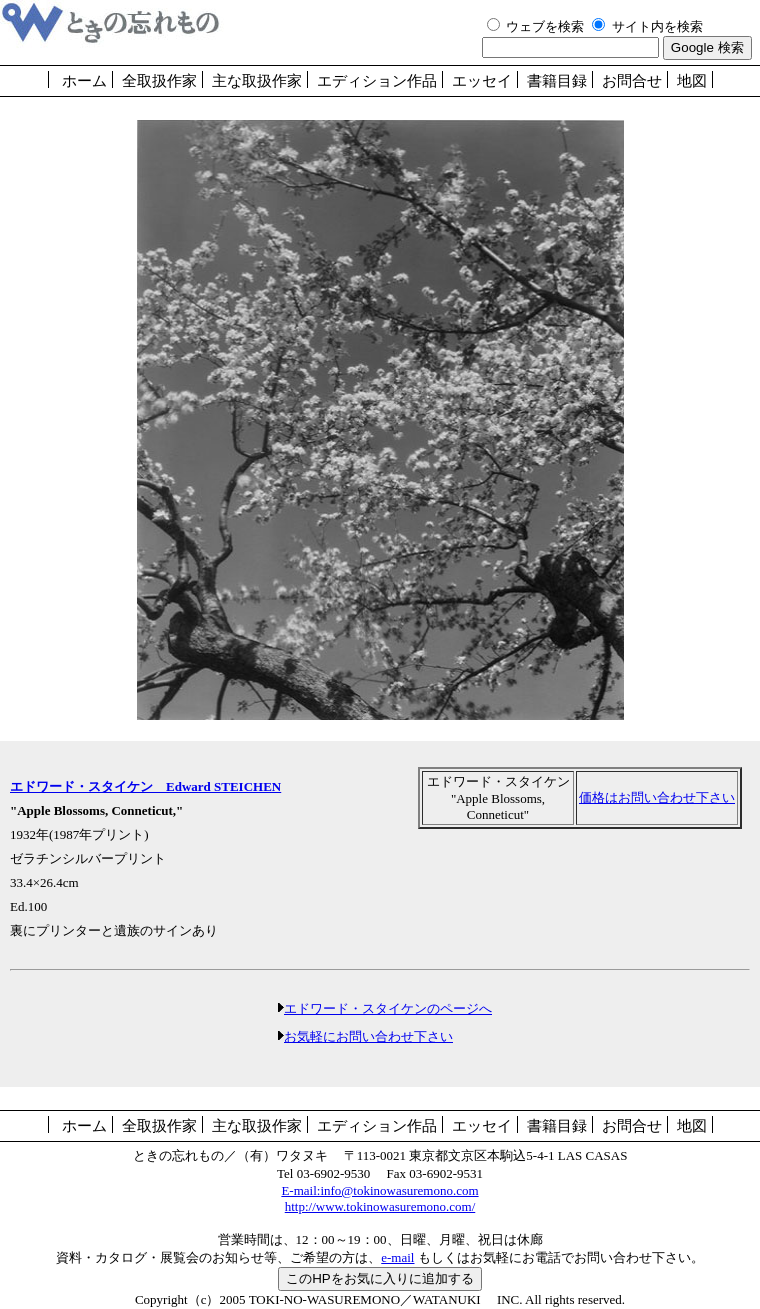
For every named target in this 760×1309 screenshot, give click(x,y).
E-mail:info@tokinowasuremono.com (379, 1190)
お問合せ (632, 81)
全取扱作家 (159, 81)
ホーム (84, 81)
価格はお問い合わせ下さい (657, 797)
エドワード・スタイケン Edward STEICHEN (145, 786)
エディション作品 (377, 81)
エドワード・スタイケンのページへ (388, 1008)
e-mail (397, 1257)
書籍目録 (557, 81)
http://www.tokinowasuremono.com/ (380, 1206)
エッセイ (482, 81)
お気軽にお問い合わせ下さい (368, 1036)
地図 (692, 81)
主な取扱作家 (257, 81)
